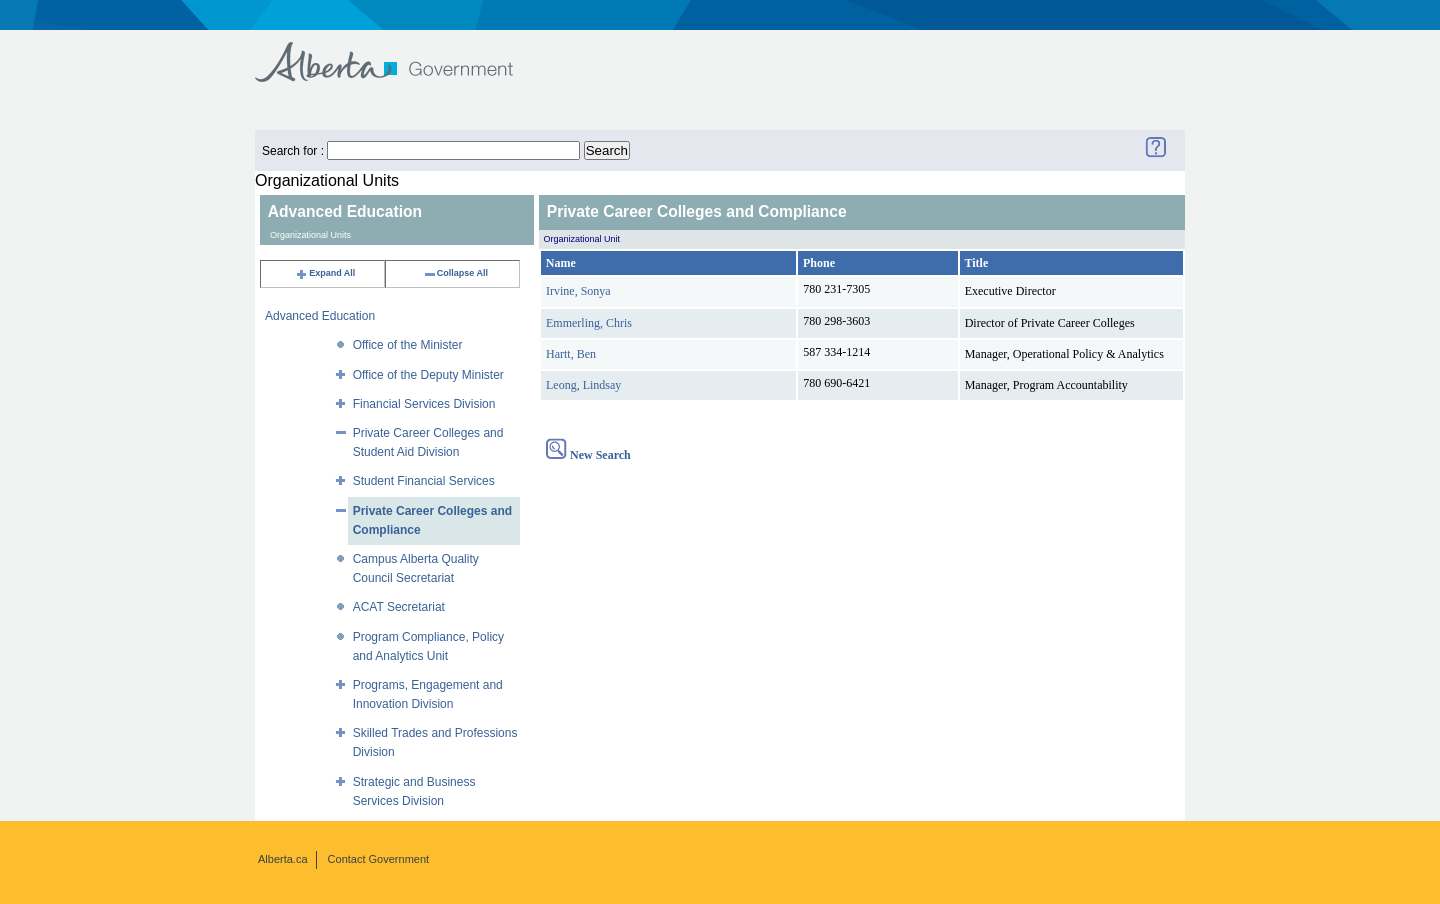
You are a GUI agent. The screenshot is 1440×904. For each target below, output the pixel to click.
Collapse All (455, 273)
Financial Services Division (424, 404)
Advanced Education (320, 316)
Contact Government (379, 859)
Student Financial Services (424, 481)
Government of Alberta (400, 52)
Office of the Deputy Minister (428, 375)
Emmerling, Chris (589, 323)
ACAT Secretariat (399, 607)
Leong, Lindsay (583, 385)
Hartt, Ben (571, 354)
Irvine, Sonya (578, 291)
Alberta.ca (283, 859)
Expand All (325, 273)
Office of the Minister (408, 345)
